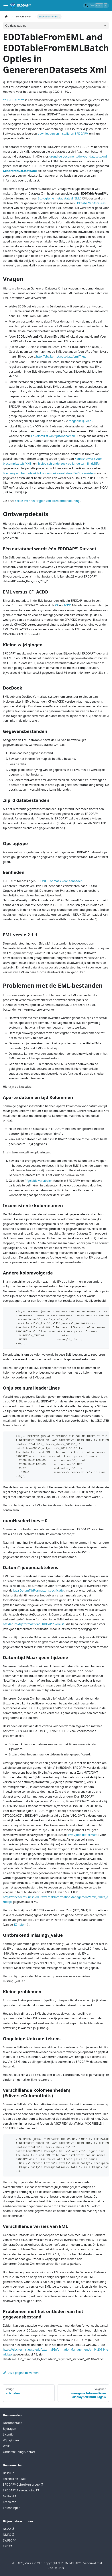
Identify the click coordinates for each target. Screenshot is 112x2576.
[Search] (96, 5)
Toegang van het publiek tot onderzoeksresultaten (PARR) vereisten (49, 473)
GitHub (9, 2496)
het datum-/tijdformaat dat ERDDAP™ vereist (33, 1624)
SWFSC (9, 2540)
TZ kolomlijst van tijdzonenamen (53, 436)
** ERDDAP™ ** (14, 100)
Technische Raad (14, 2479)
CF (56, 605)
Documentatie (12, 2423)
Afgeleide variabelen (39, 1181)
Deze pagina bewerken (21, 2373)
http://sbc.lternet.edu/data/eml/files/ (61, 356)
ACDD (67, 605)
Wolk (6, 2446)
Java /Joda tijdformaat (82, 1835)
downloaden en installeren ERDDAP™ (63, 134)
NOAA (8, 2529)
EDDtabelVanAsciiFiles (90, 203)
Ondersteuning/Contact (19, 2452)
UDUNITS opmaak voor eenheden (59, 881)
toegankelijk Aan (80, 421)
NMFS (8, 2535)
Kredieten (9, 2502)
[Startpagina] (6, 16)
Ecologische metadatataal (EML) (60, 198)
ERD (7, 2546)
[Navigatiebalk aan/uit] (5, 5)
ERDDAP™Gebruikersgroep (23, 2485)
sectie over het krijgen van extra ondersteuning (47, 501)
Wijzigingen (11, 2440)
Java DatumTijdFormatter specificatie (38, 1590)
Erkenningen (11, 2508)
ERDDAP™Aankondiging (21, 2490)
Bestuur (8, 2473)
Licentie (8, 2434)
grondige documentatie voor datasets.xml (78, 156)
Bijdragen (9, 2429)
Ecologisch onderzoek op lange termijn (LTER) (68, 464)
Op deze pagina (16, 26)
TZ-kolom (20, 1925)
